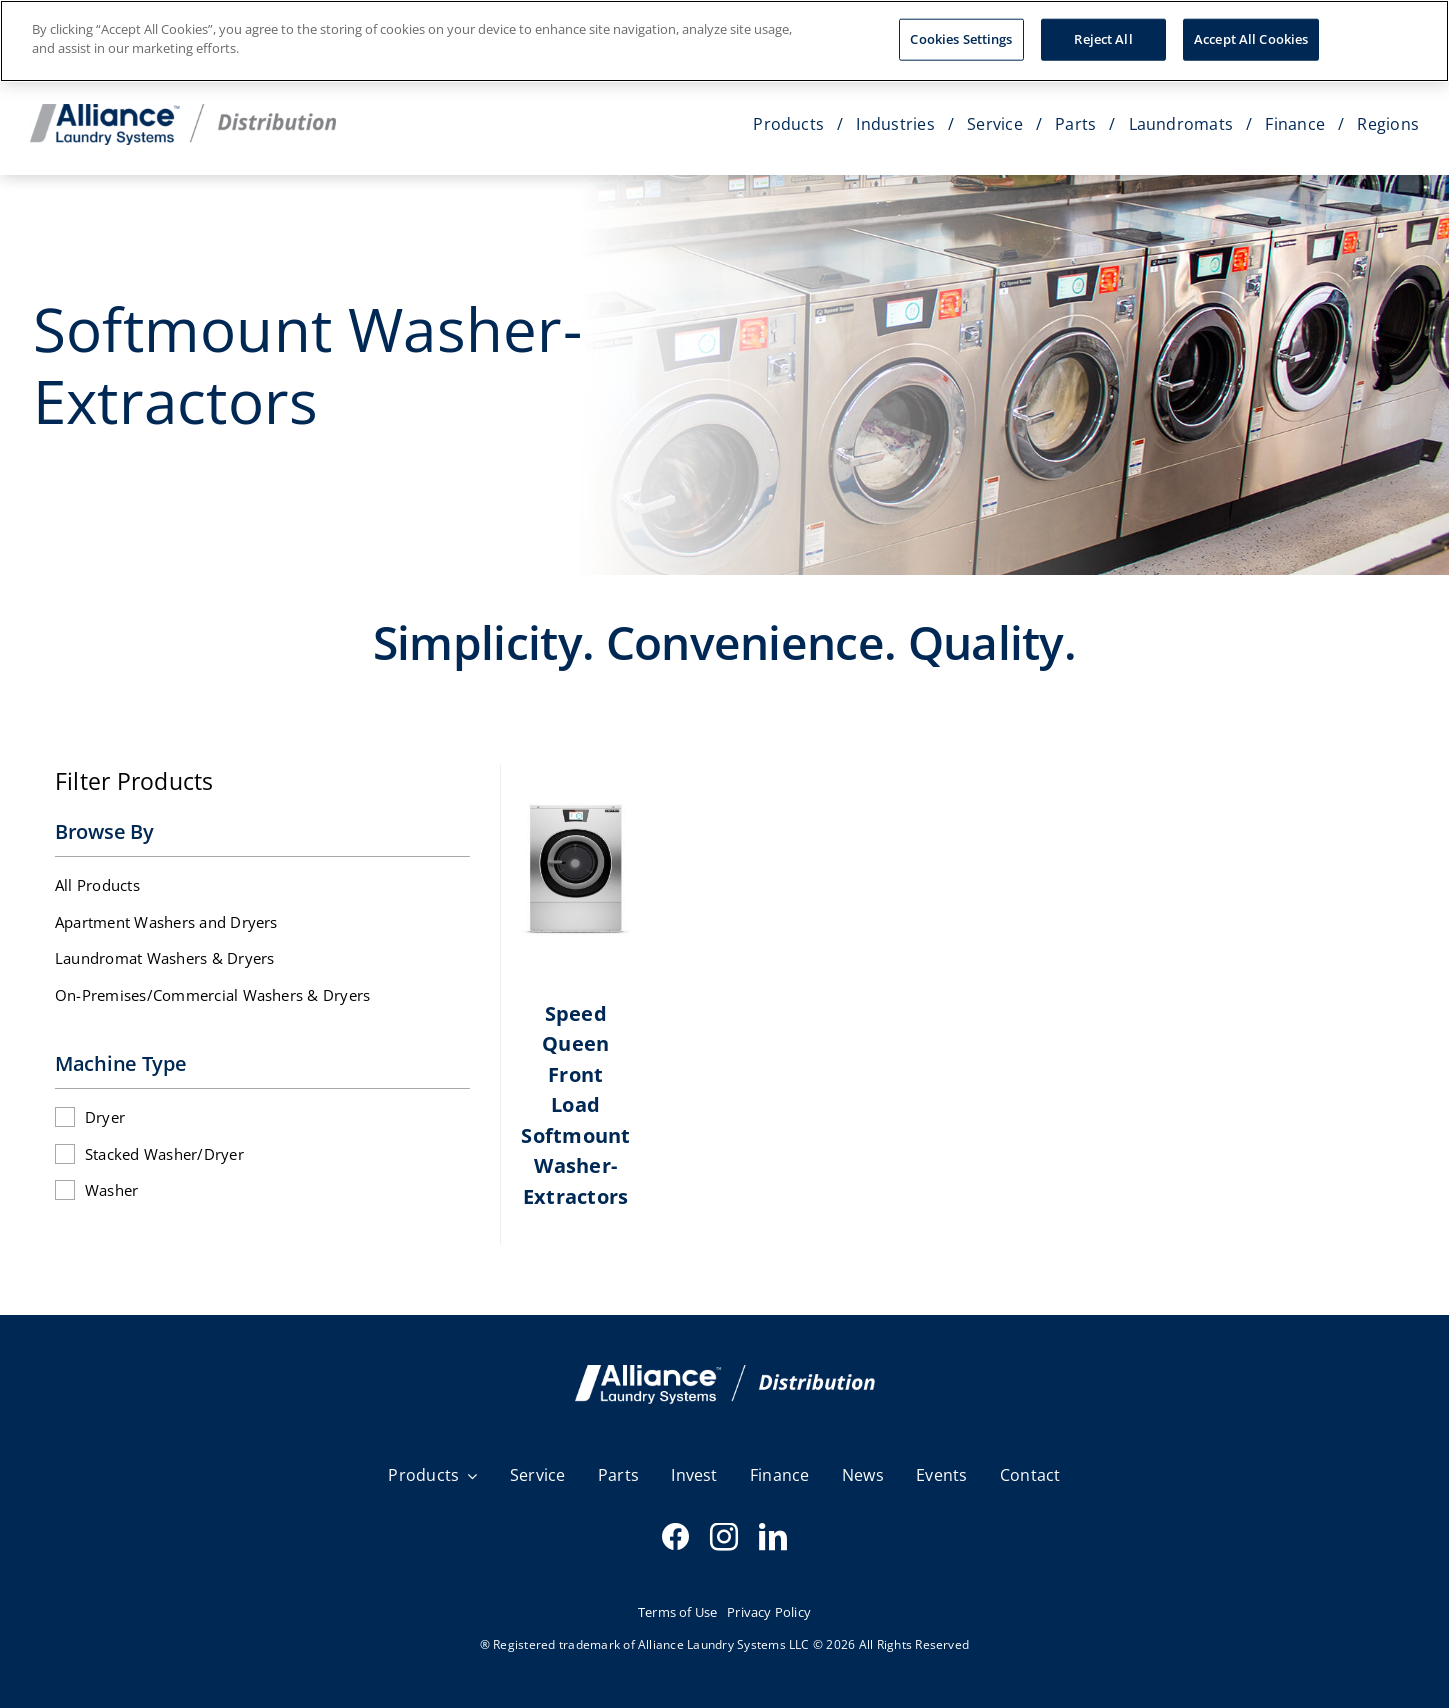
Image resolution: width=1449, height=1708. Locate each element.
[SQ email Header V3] (725, 1373)
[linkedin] (773, 1537)
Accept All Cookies (1251, 33)
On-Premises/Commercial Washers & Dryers (212, 995)
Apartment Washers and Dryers (166, 922)
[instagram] (724, 1537)
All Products (97, 885)
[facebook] (676, 1537)
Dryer (105, 1117)
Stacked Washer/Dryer (164, 1154)
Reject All (1103, 33)
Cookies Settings (961, 33)
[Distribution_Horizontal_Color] (183, 112)
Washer (111, 1190)
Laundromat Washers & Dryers (164, 958)
